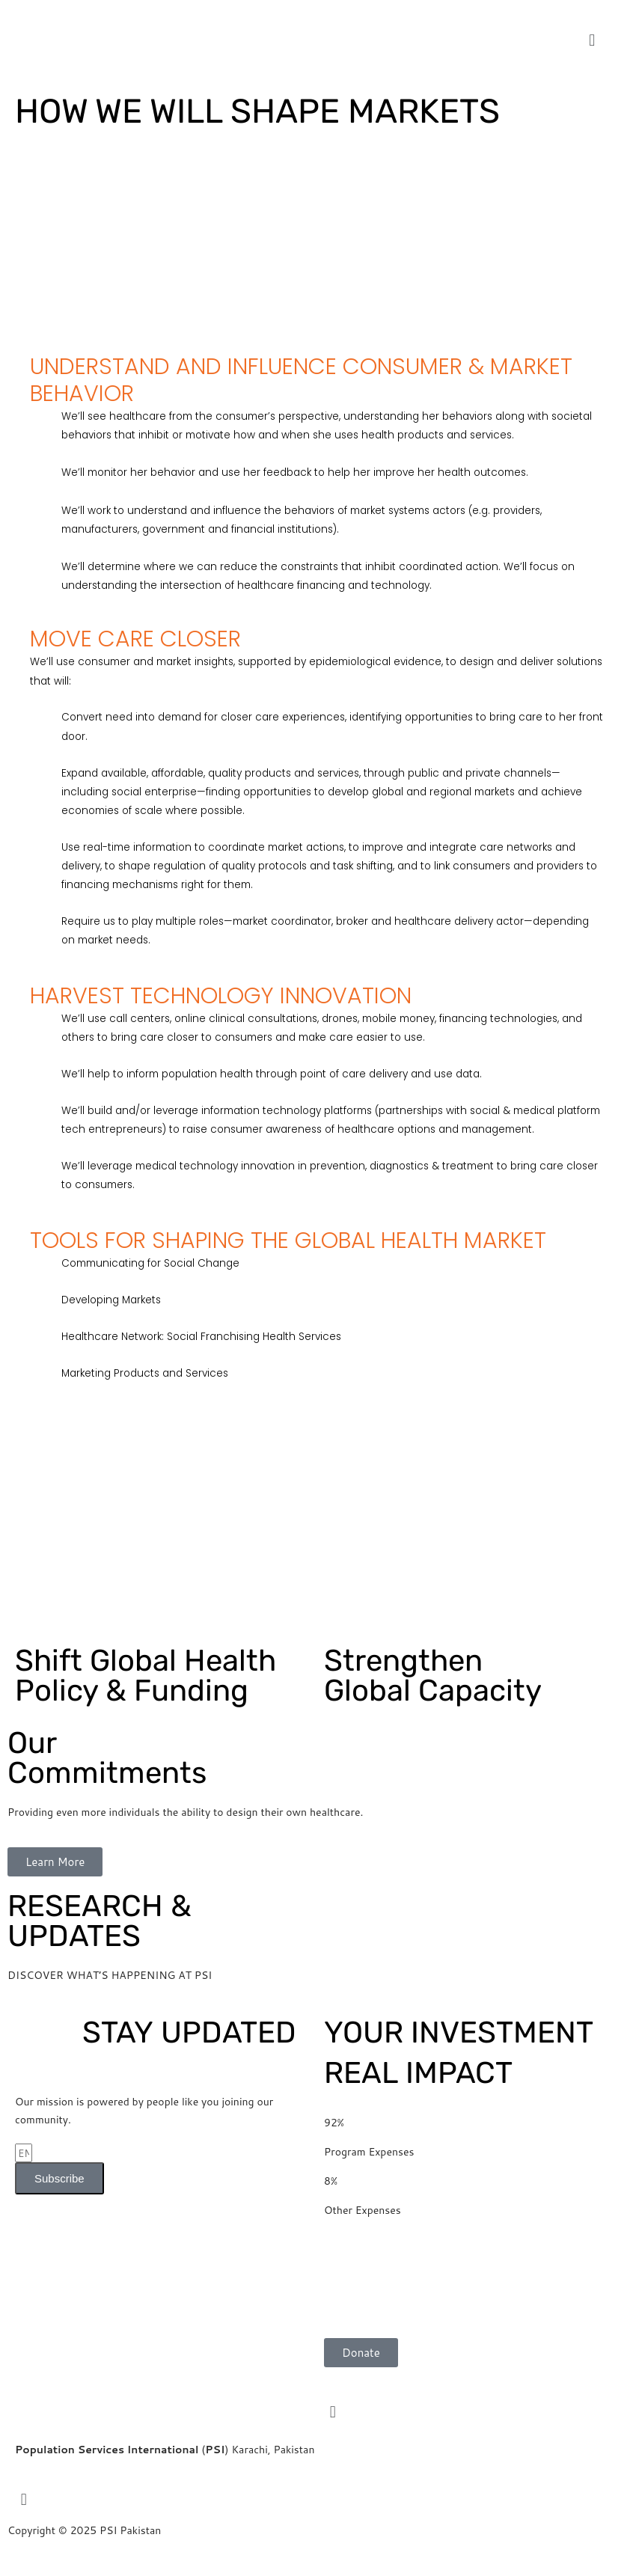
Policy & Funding (145, 1675)
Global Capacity (433, 1675)
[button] (592, 39)
